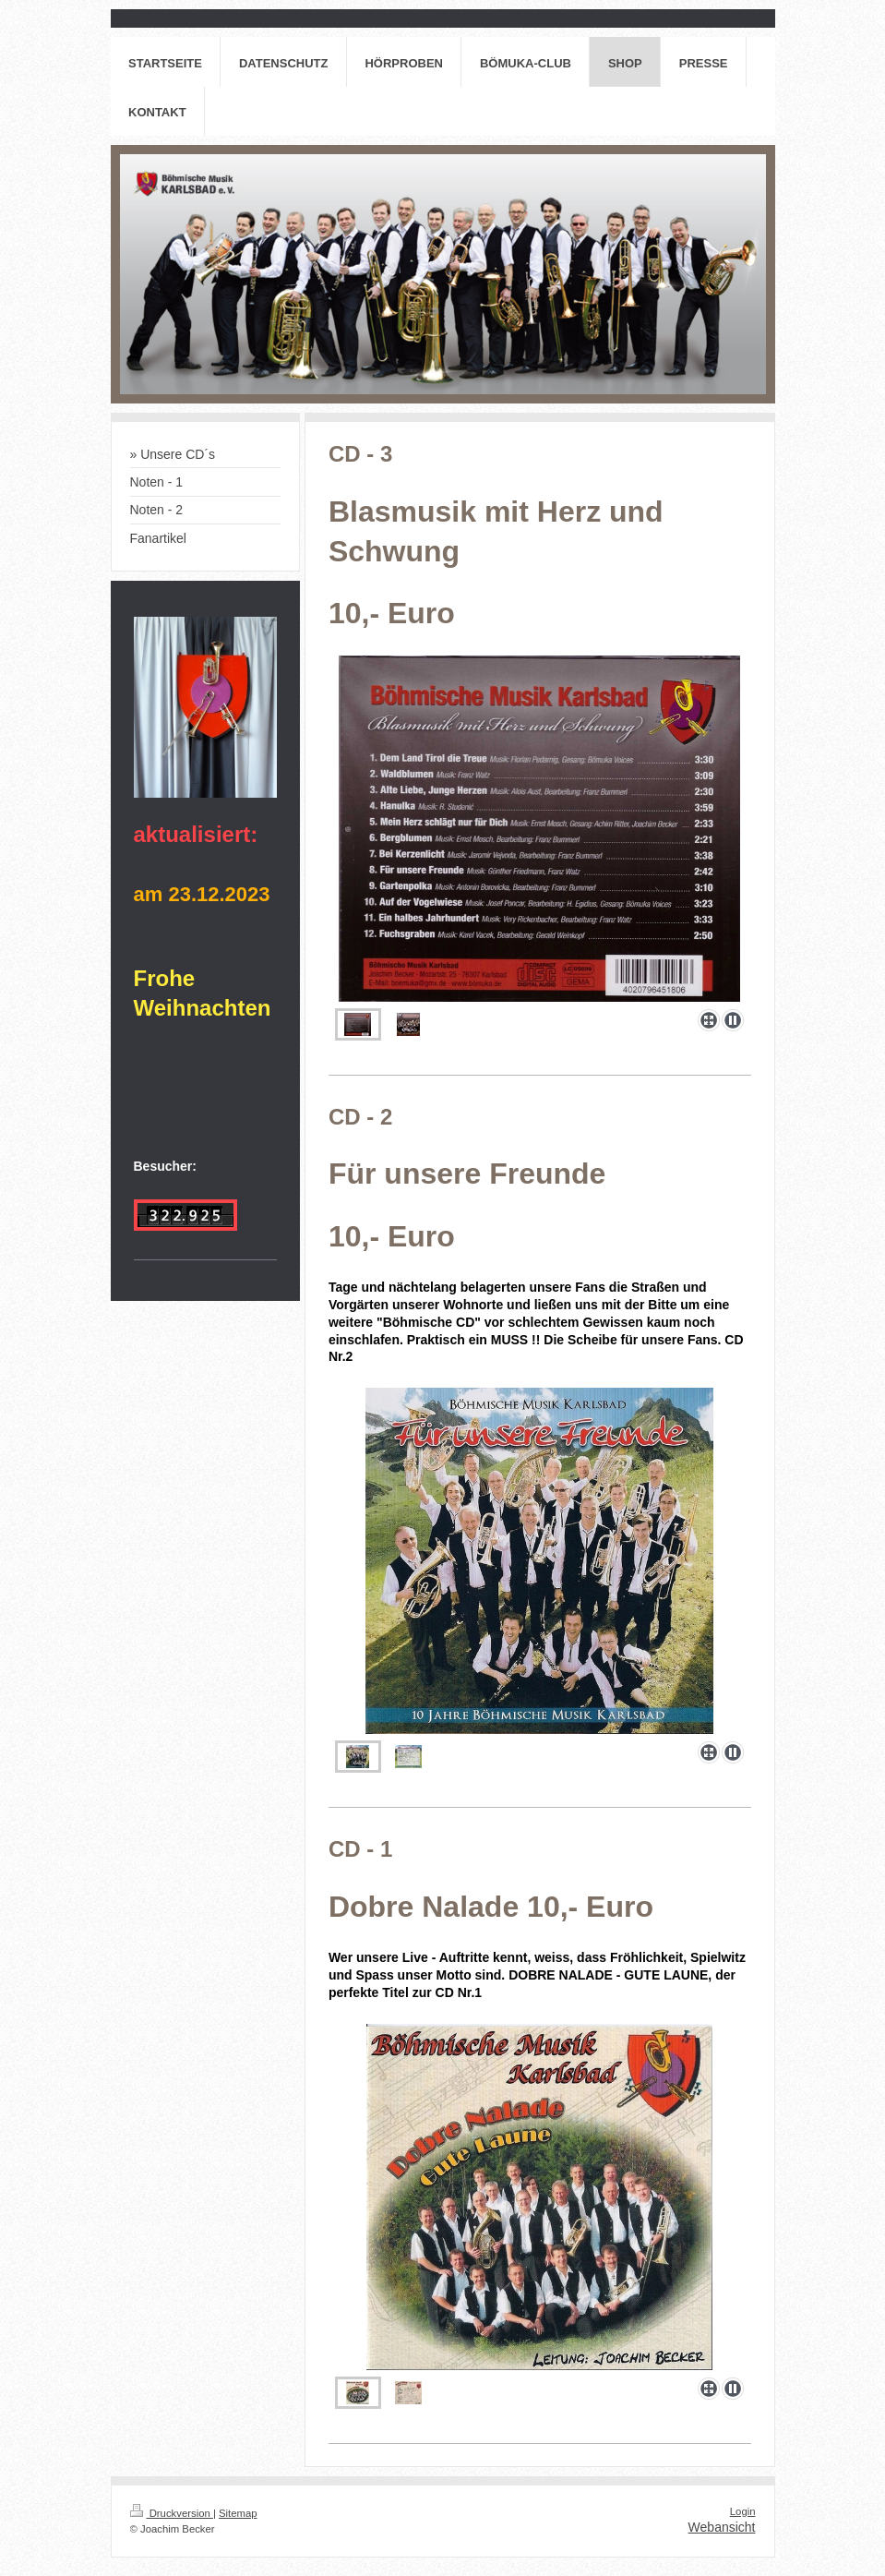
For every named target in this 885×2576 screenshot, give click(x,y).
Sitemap (238, 2513)
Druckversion (171, 2513)
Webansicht (722, 2527)
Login (743, 2511)
